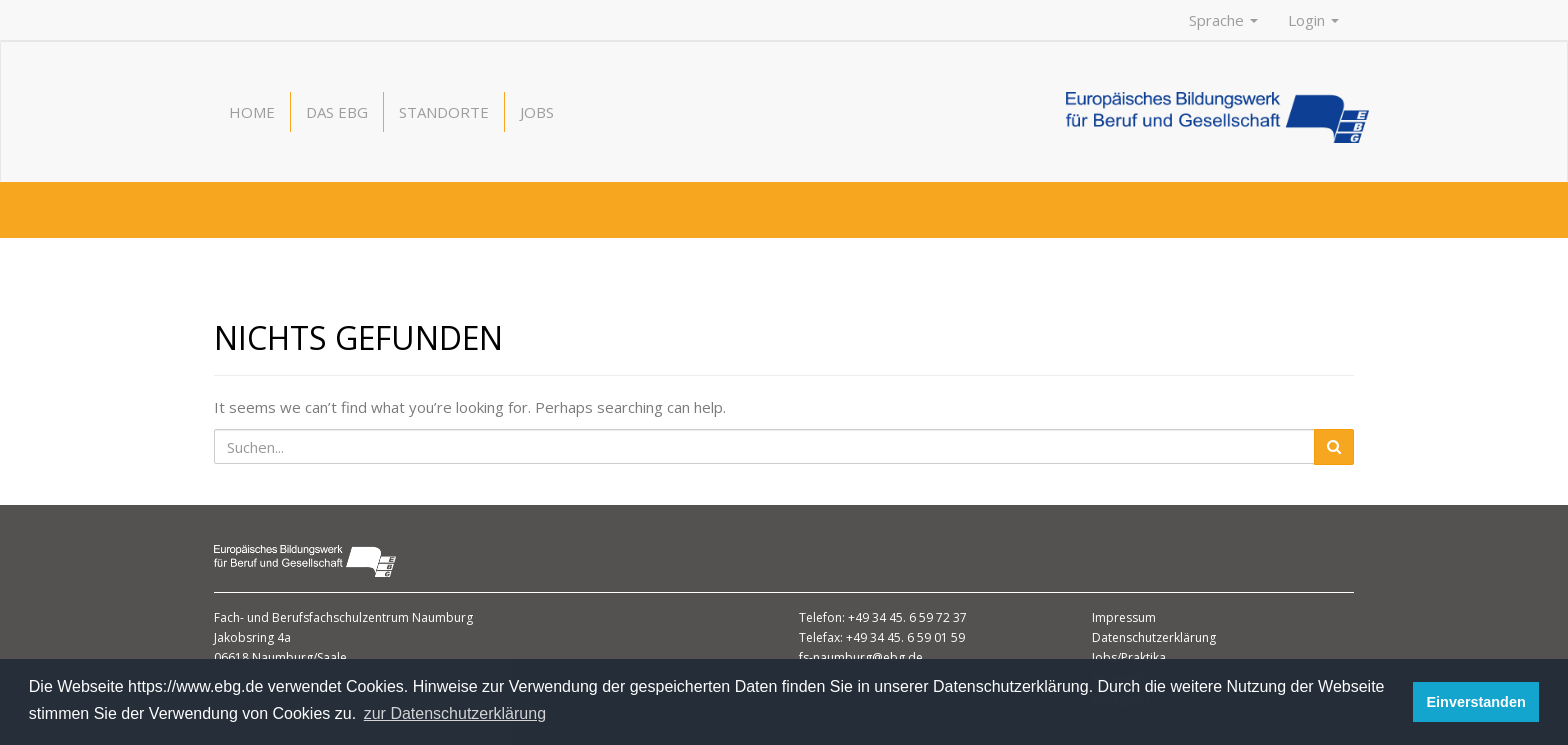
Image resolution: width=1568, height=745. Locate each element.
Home (252, 112)
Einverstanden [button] (1476, 702)
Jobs (537, 112)
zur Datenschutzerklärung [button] (455, 713)
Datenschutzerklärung (1154, 637)
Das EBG (337, 112)
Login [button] (1313, 20)
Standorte (444, 112)
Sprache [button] (1223, 20)
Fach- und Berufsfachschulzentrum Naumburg (343, 617)
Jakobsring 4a (252, 637)
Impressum (1124, 617)
